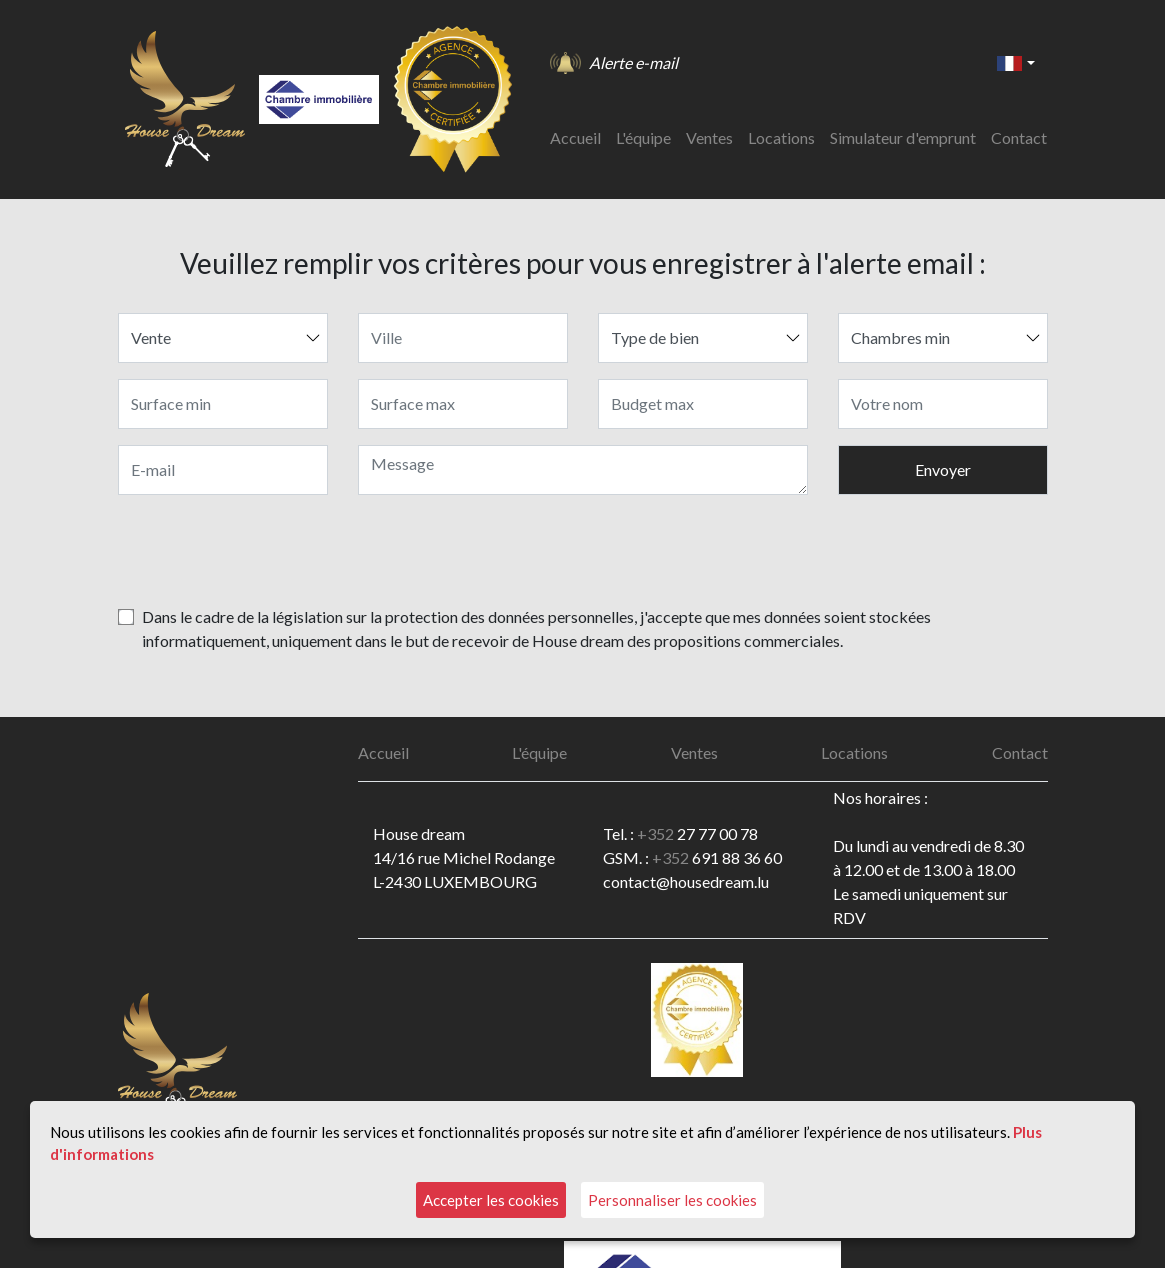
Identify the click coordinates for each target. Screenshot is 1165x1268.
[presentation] (896, 550)
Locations (781, 137)
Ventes (709, 137)
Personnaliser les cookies (672, 1200)
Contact (1019, 137)
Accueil (575, 137)
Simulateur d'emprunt (903, 137)
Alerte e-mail (633, 62)
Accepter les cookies (491, 1200)
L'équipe (643, 137)
